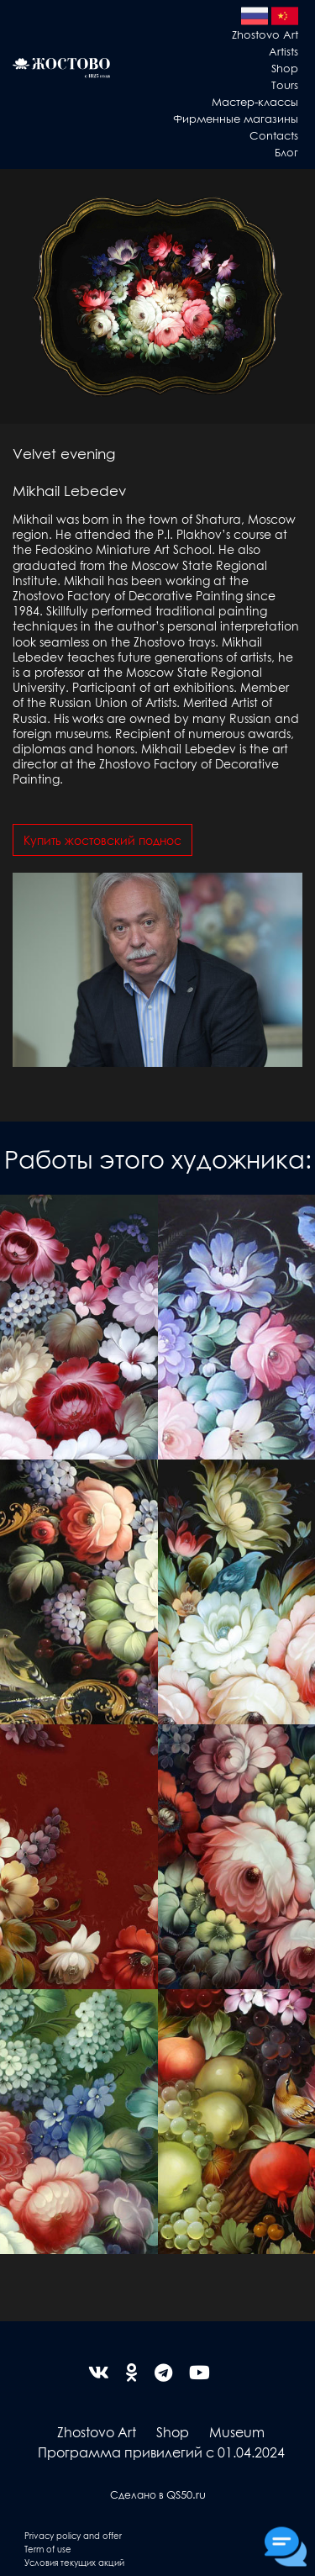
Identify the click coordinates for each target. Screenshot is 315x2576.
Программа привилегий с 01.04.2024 (161, 2452)
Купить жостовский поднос (102, 839)
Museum (237, 2432)
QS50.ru (186, 2494)
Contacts (273, 135)
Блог (286, 152)
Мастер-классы (255, 101)
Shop (284, 68)
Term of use (47, 2548)
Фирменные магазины (235, 118)
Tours (284, 84)
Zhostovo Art (265, 34)
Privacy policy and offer (73, 2535)
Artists (283, 51)
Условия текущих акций (74, 2562)
